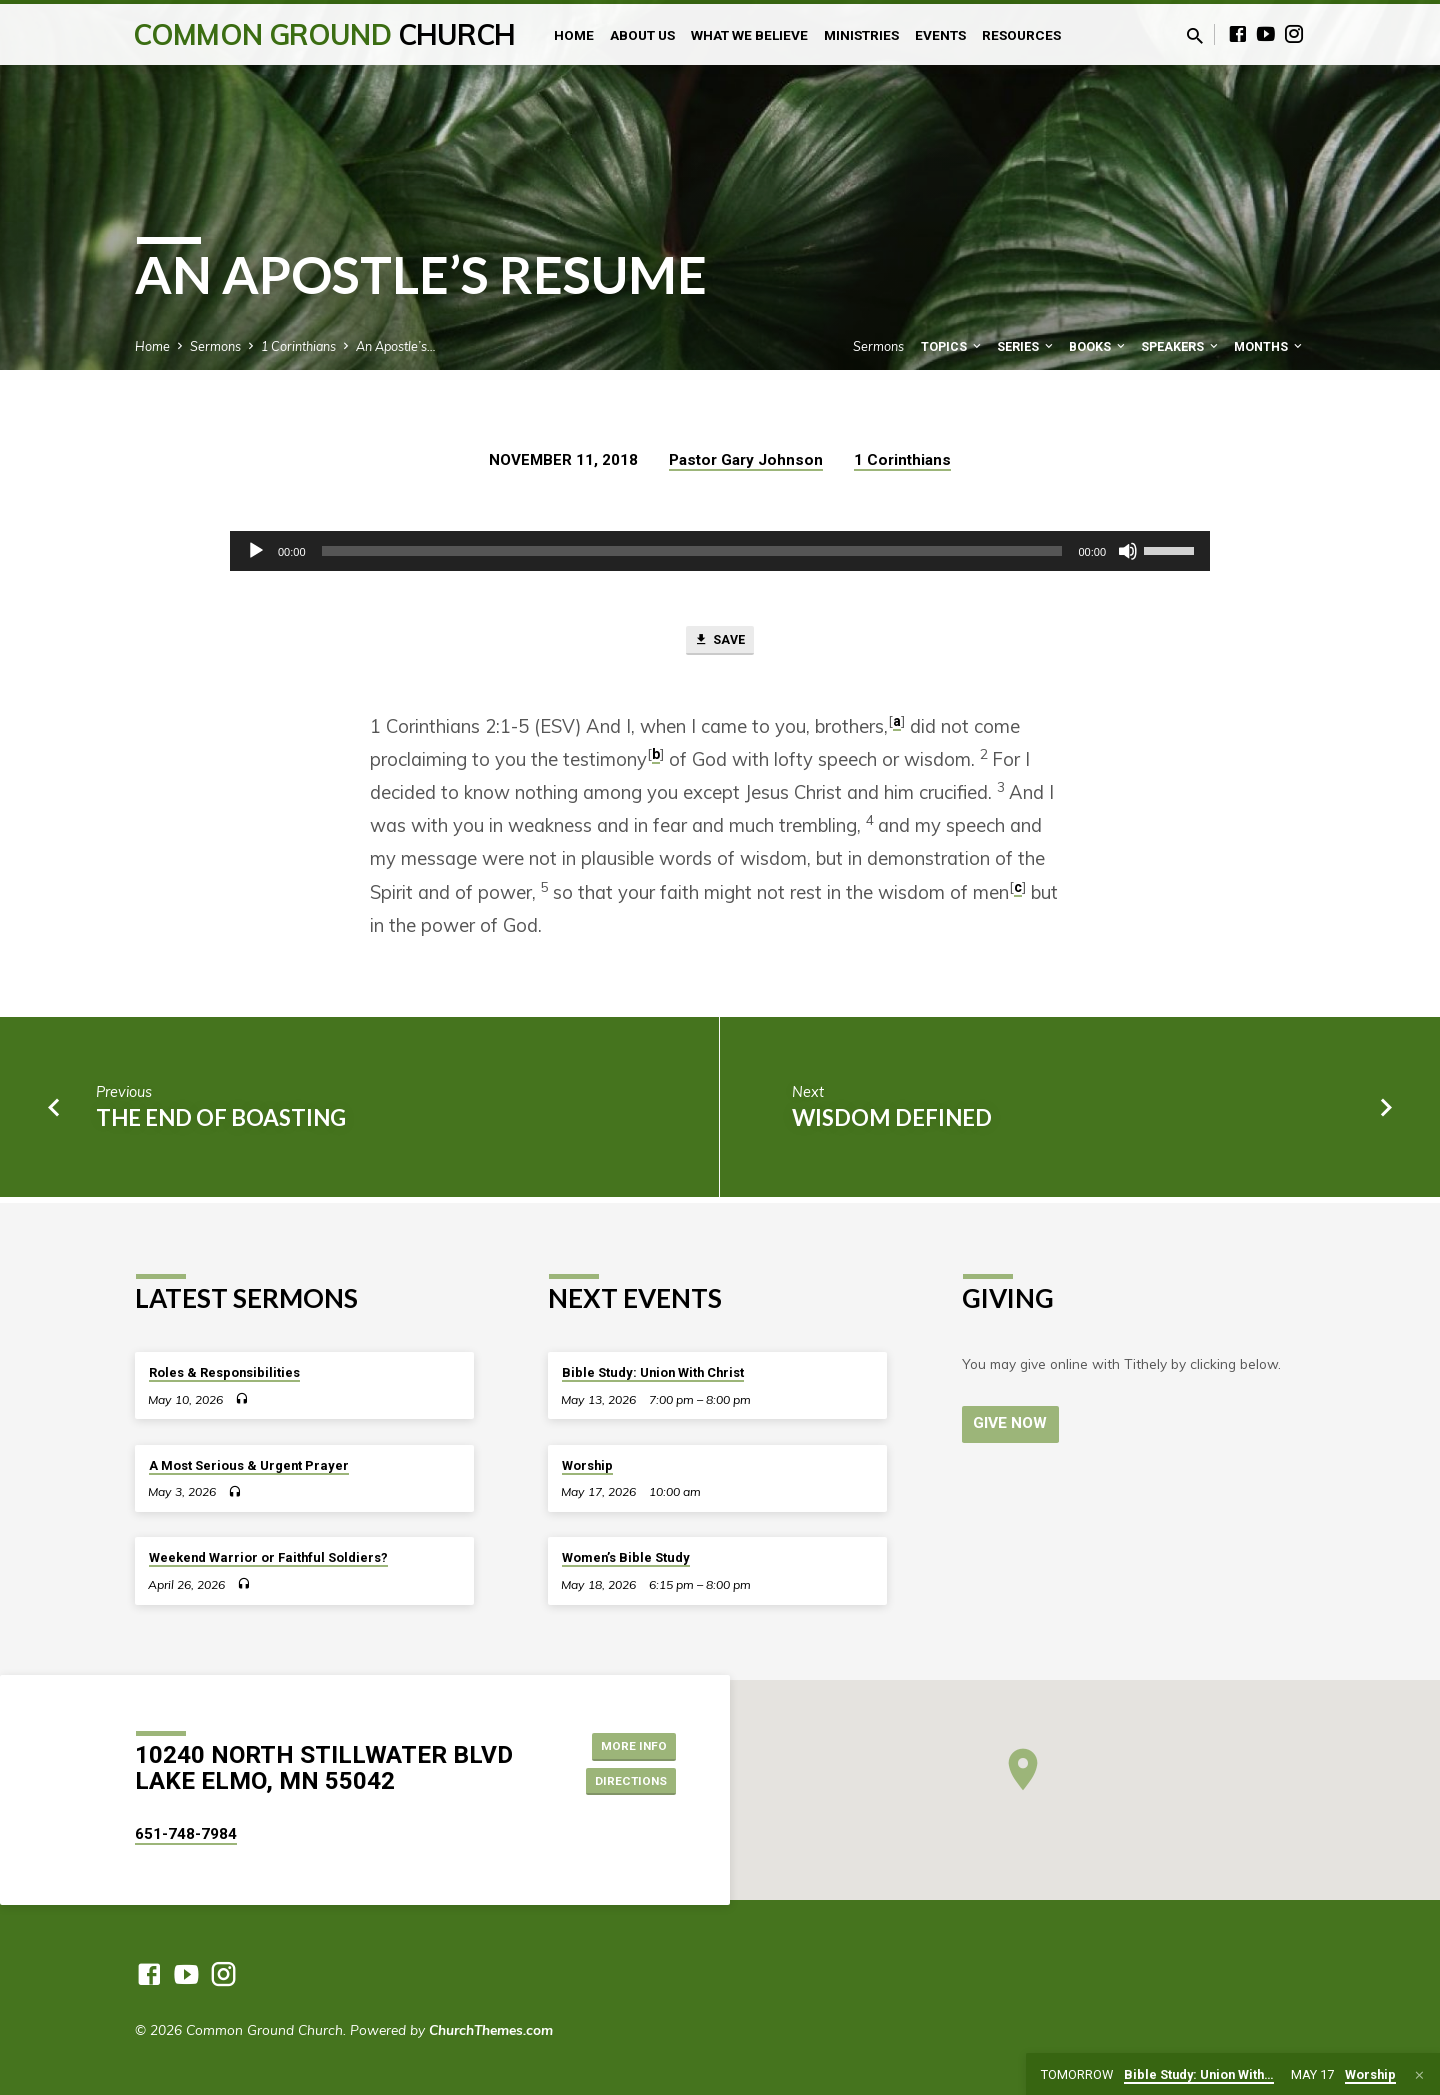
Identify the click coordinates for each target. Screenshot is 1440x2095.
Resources (1021, 35)
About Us (642, 35)
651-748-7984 (186, 1834)
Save (720, 643)
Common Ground (324, 34)
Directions (624, 1783)
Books (1098, 346)
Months (1269, 346)
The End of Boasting (221, 1122)
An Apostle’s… (396, 346)
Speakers (1181, 346)
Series (1026, 346)
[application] (720, 551)
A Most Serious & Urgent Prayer (249, 1465)
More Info (625, 1743)
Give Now (1013, 1423)
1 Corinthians (298, 346)
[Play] (256, 551)
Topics (952, 346)
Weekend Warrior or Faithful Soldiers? (268, 1557)
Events (940, 35)
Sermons (215, 346)
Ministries (861, 35)
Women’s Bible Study (626, 1557)
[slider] (692, 551)
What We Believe (749, 35)
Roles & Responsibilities (224, 1372)
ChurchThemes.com (491, 2029)
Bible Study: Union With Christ (653, 1372)
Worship (587, 1465)
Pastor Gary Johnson (746, 460)
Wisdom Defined (892, 1122)
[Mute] (1128, 551)
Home (574, 35)
